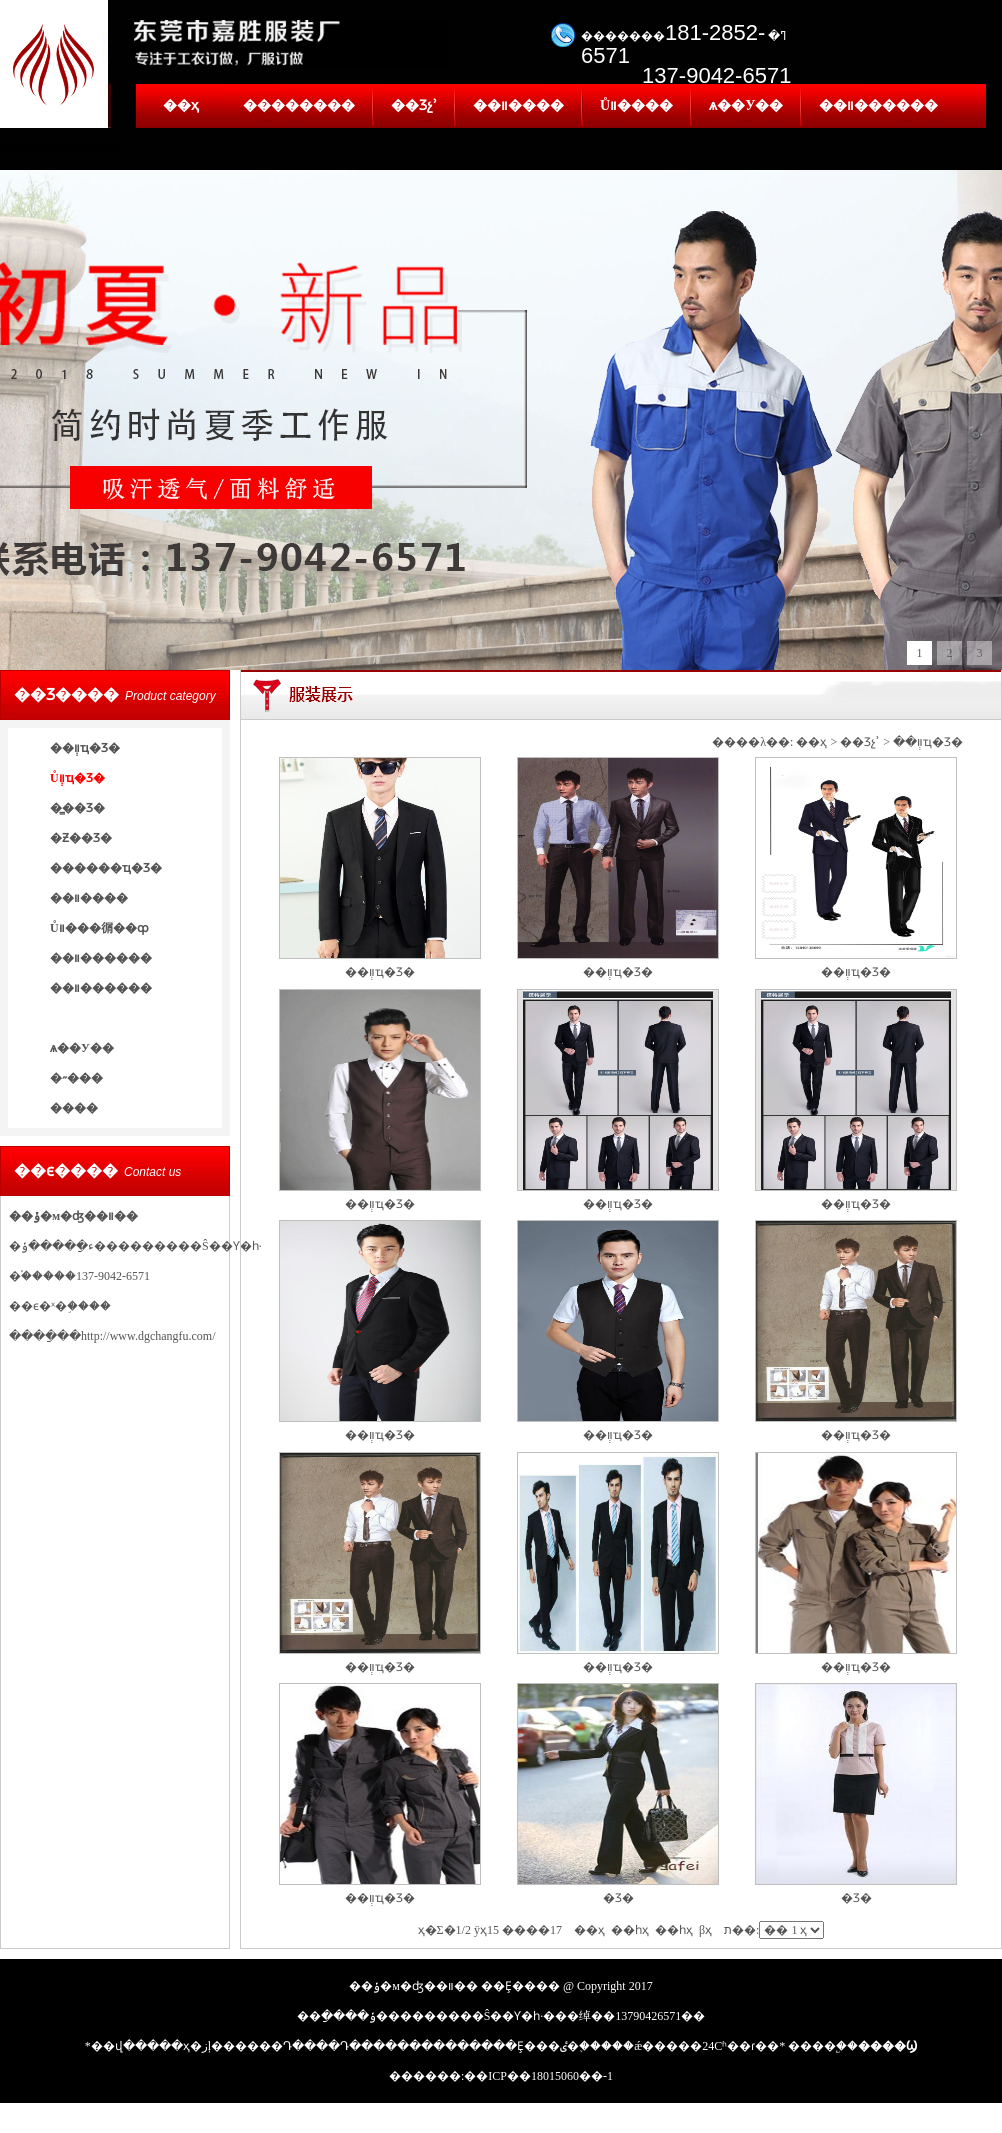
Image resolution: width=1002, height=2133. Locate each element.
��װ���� (518, 105)
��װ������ (878, 105)
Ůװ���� (636, 105)
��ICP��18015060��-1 (538, 2076)
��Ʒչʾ (414, 105)
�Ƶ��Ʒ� (81, 838)
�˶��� (76, 1078)
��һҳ (674, 1930)
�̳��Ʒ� (77, 808)
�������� (299, 105)
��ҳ (181, 105)
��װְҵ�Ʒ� (85, 748)
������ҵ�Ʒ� (106, 868)
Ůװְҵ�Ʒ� (77, 778)
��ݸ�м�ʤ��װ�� (73, 1216)
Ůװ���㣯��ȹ (99, 928)
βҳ (705, 1930)
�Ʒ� (618, 1898)
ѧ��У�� (746, 105)
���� (74, 1108)
